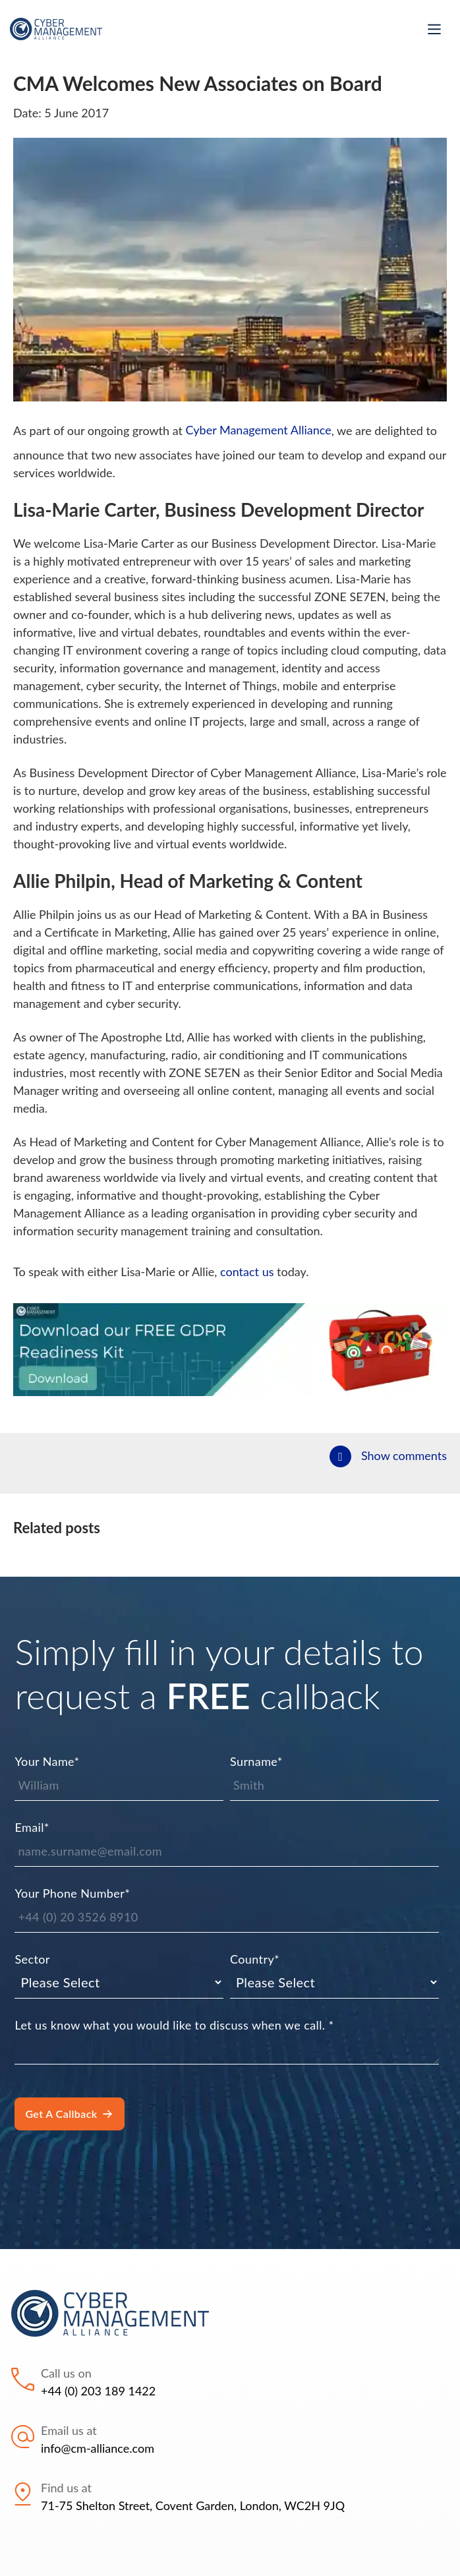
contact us (246, 1271)
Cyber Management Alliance (258, 430)
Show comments (404, 1455)
